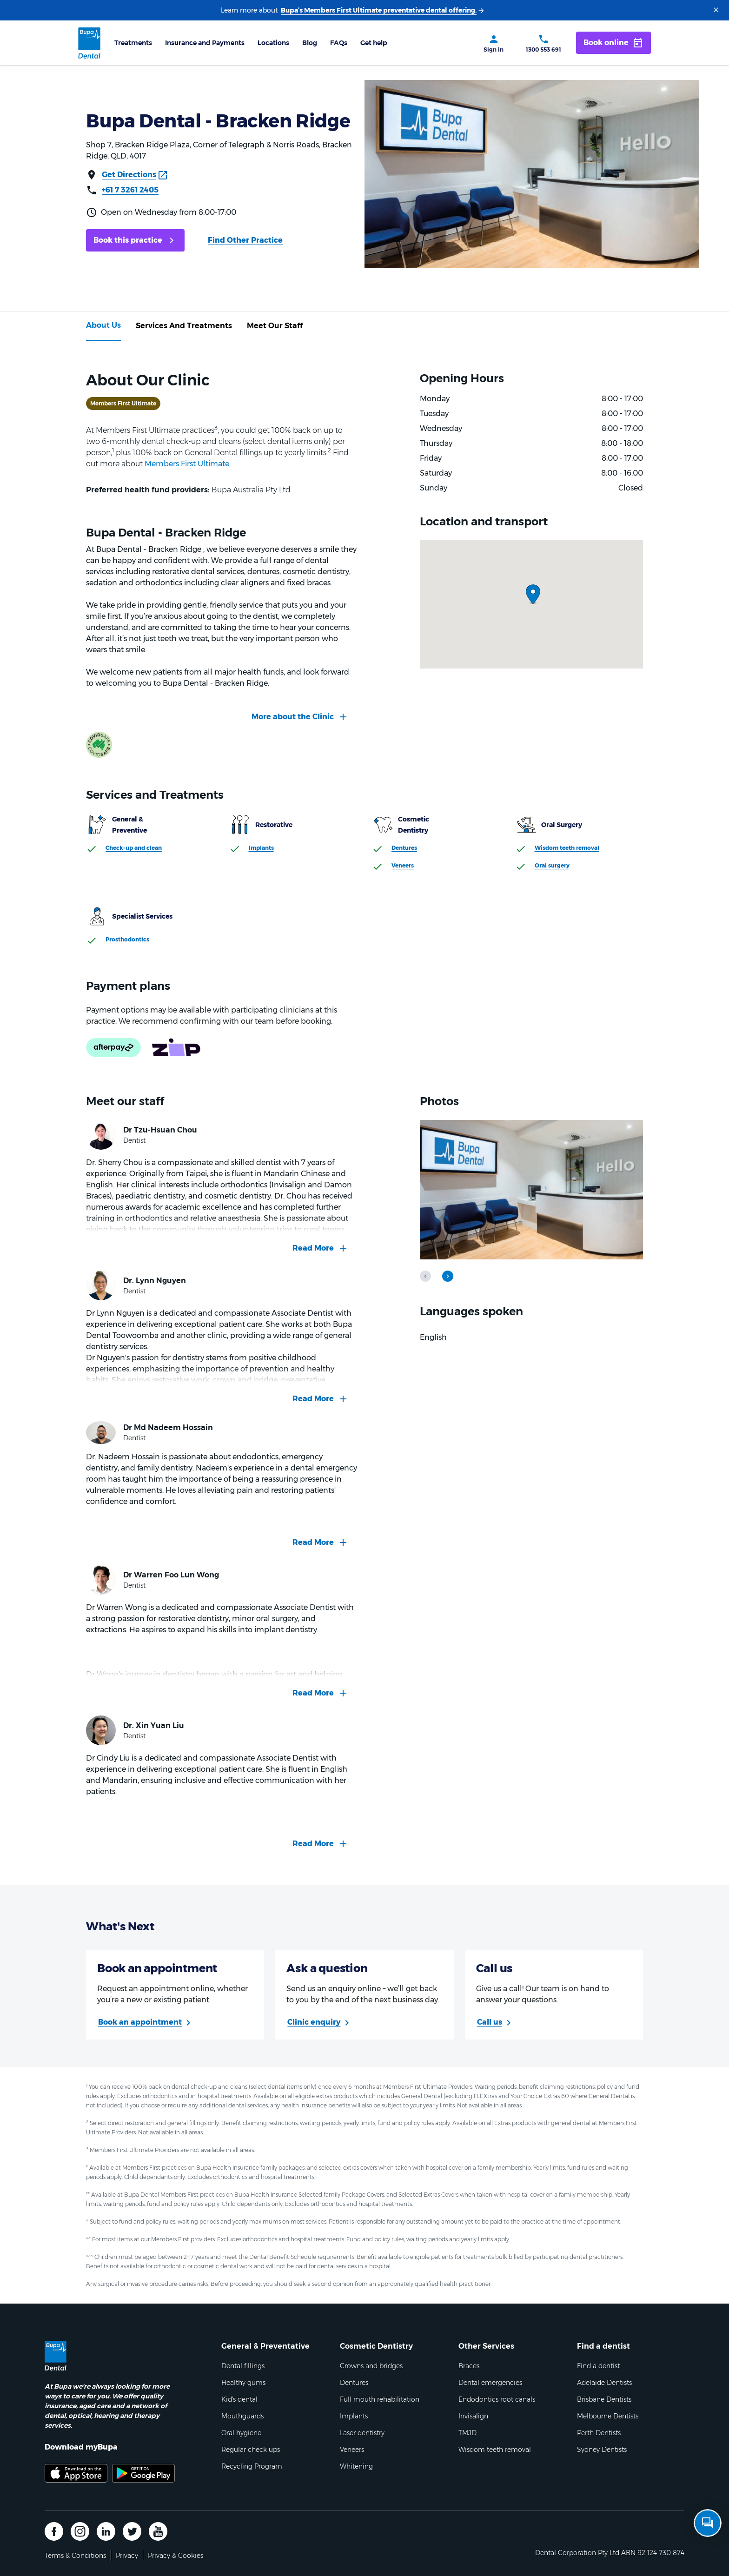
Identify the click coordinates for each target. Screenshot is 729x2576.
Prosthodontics (127, 939)
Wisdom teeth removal (567, 847)
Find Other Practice (245, 240)
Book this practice (127, 240)
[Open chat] (708, 2523)
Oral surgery (552, 865)
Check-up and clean (134, 847)
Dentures (404, 847)
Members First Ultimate (187, 463)
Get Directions (129, 174)
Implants (261, 847)
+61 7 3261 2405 (130, 189)
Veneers (402, 865)
